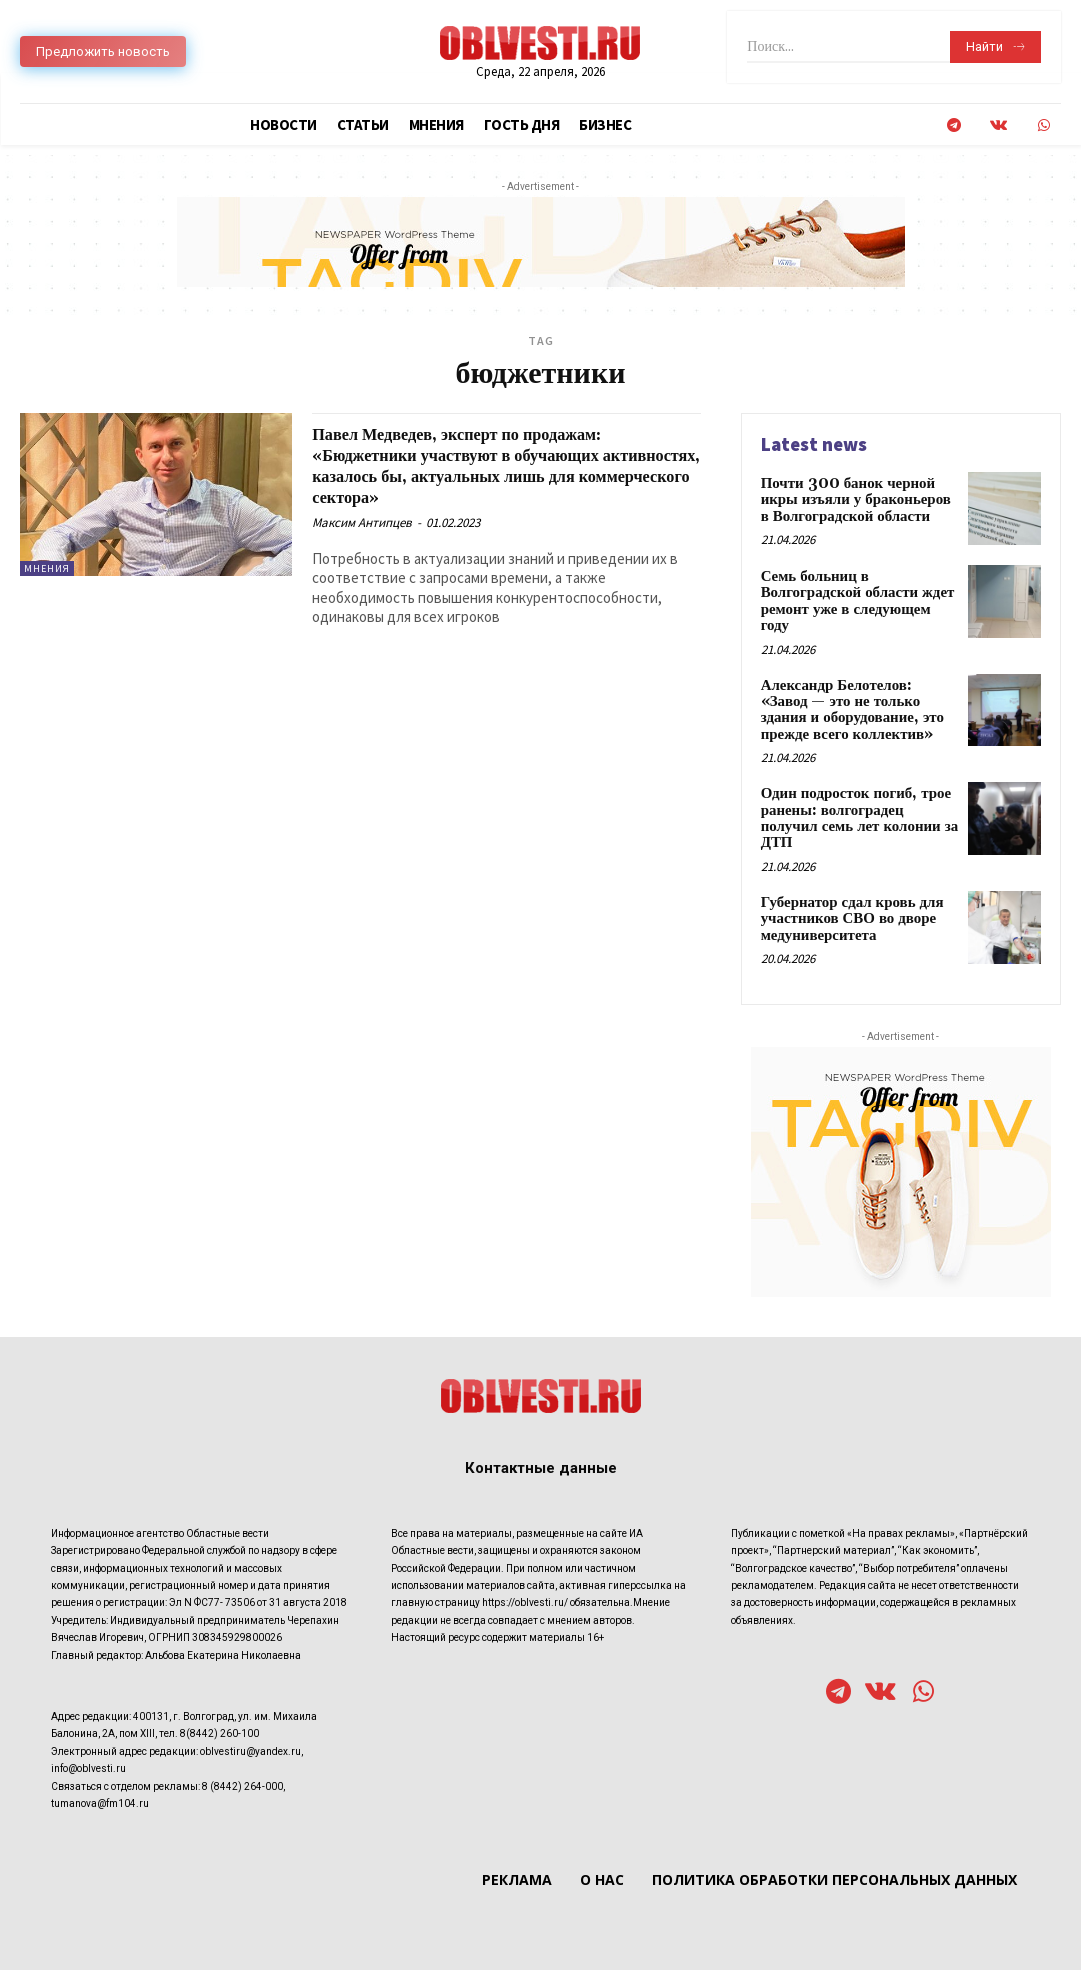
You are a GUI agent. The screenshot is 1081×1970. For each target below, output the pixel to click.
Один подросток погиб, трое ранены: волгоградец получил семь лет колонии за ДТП (857, 788)
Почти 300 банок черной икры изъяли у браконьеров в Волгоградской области (856, 498)
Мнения (47, 568)
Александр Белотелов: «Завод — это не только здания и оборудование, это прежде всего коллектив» (856, 692)
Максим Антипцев (362, 522)
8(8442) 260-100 (219, 1698)
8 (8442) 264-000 (242, 1750)
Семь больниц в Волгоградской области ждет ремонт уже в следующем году (856, 591)
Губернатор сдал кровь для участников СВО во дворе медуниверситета (847, 881)
